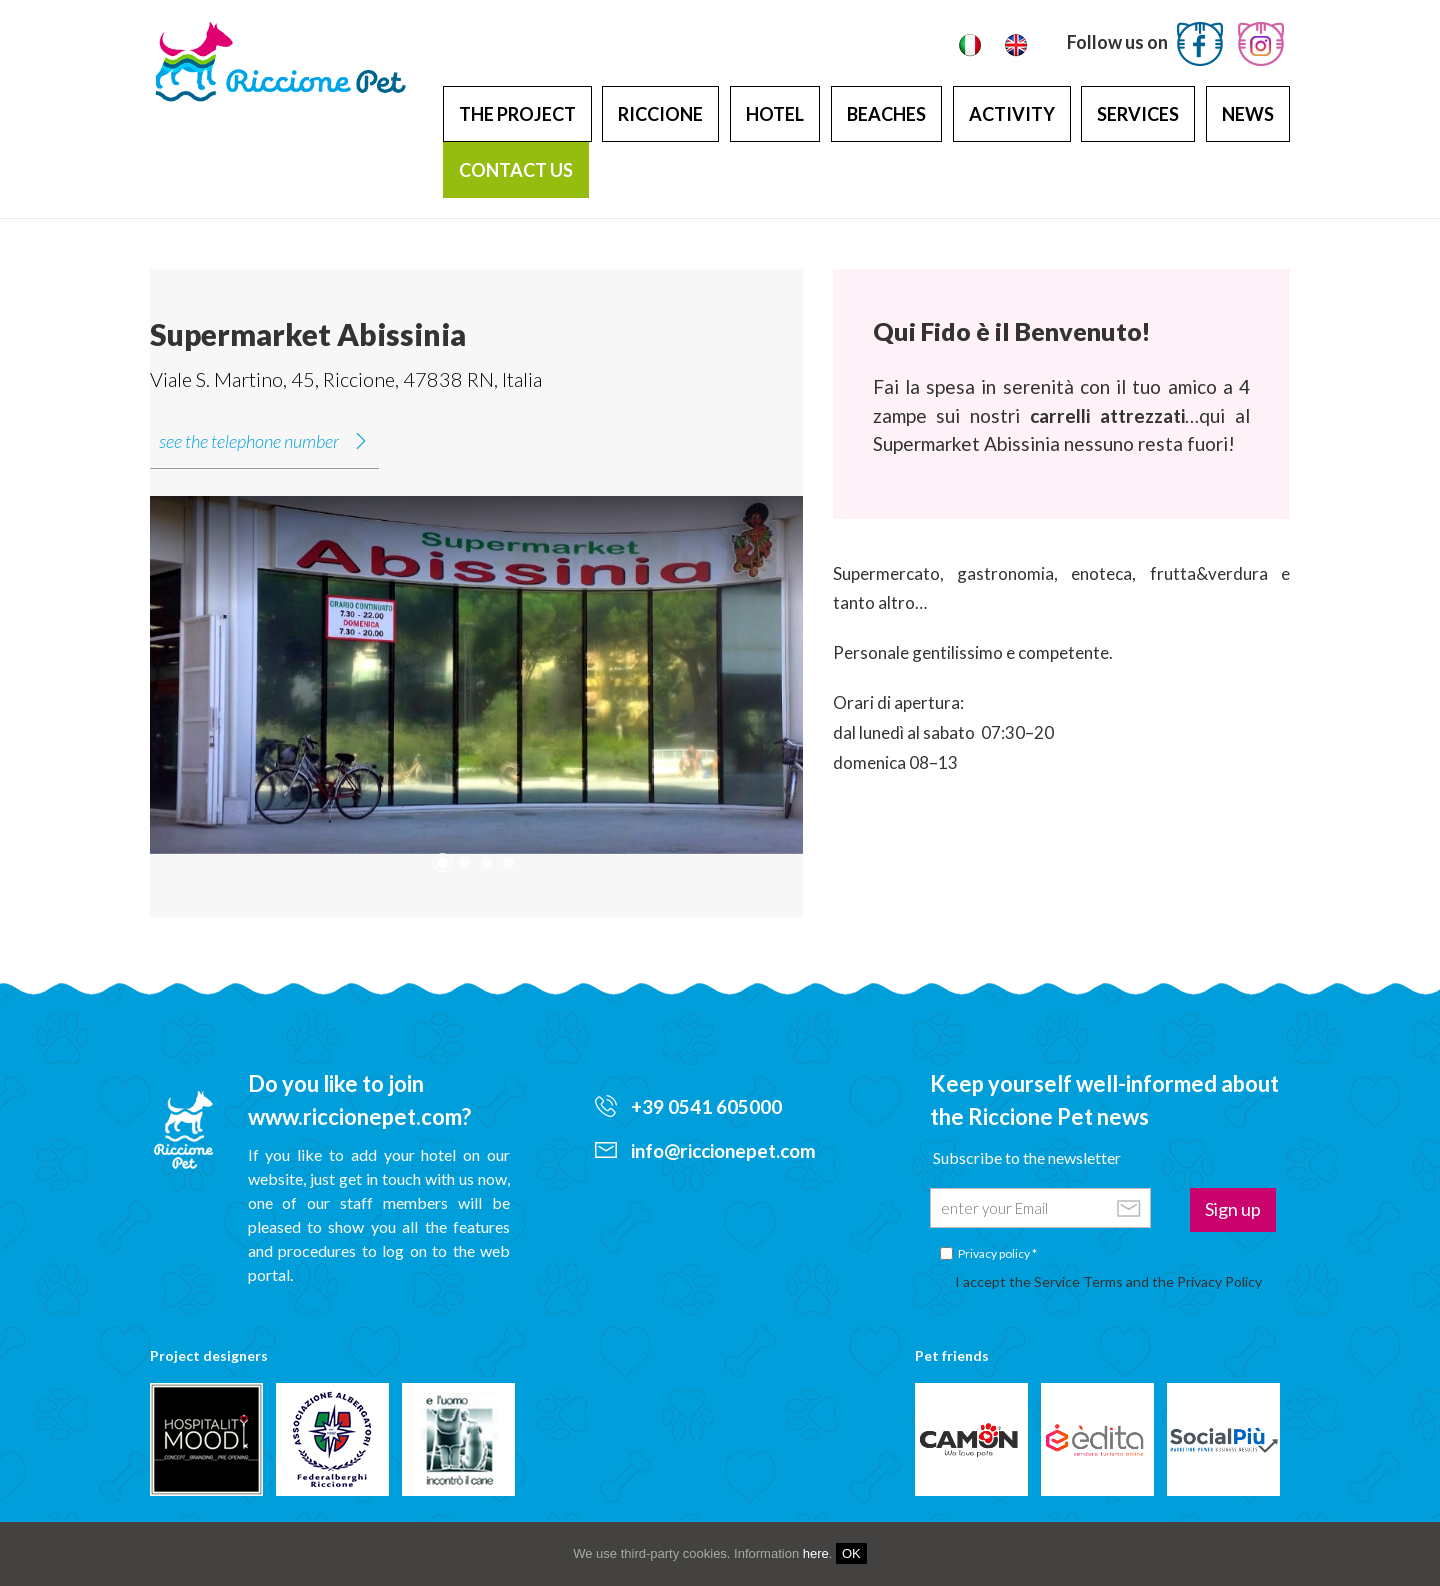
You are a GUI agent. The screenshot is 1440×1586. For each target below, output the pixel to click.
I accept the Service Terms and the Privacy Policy (1108, 1281)
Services (1138, 114)
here (816, 1553)
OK (851, 1553)
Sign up (1233, 1209)
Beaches (886, 114)
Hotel (775, 114)
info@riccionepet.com (705, 1150)
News (1248, 114)
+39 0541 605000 (688, 1106)
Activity (1012, 114)
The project (517, 114)
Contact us (516, 170)
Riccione (660, 114)
